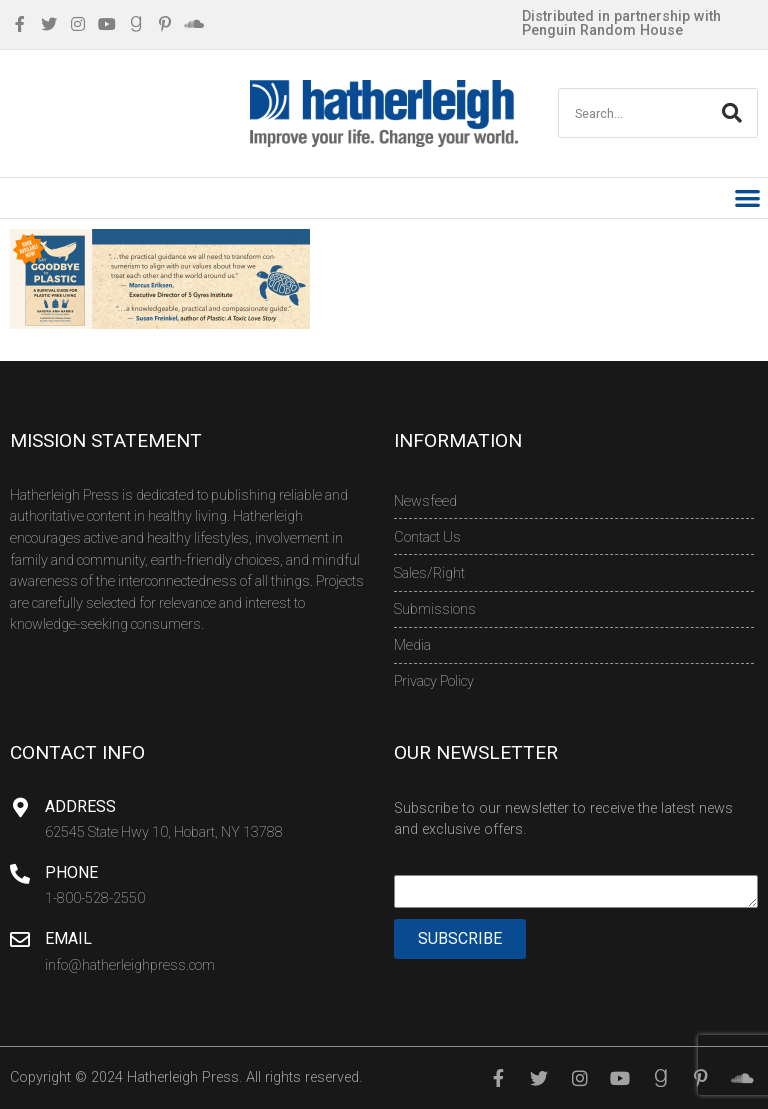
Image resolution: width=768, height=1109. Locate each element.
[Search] (732, 113)
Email (68, 938)
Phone (71, 872)
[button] (748, 198)
